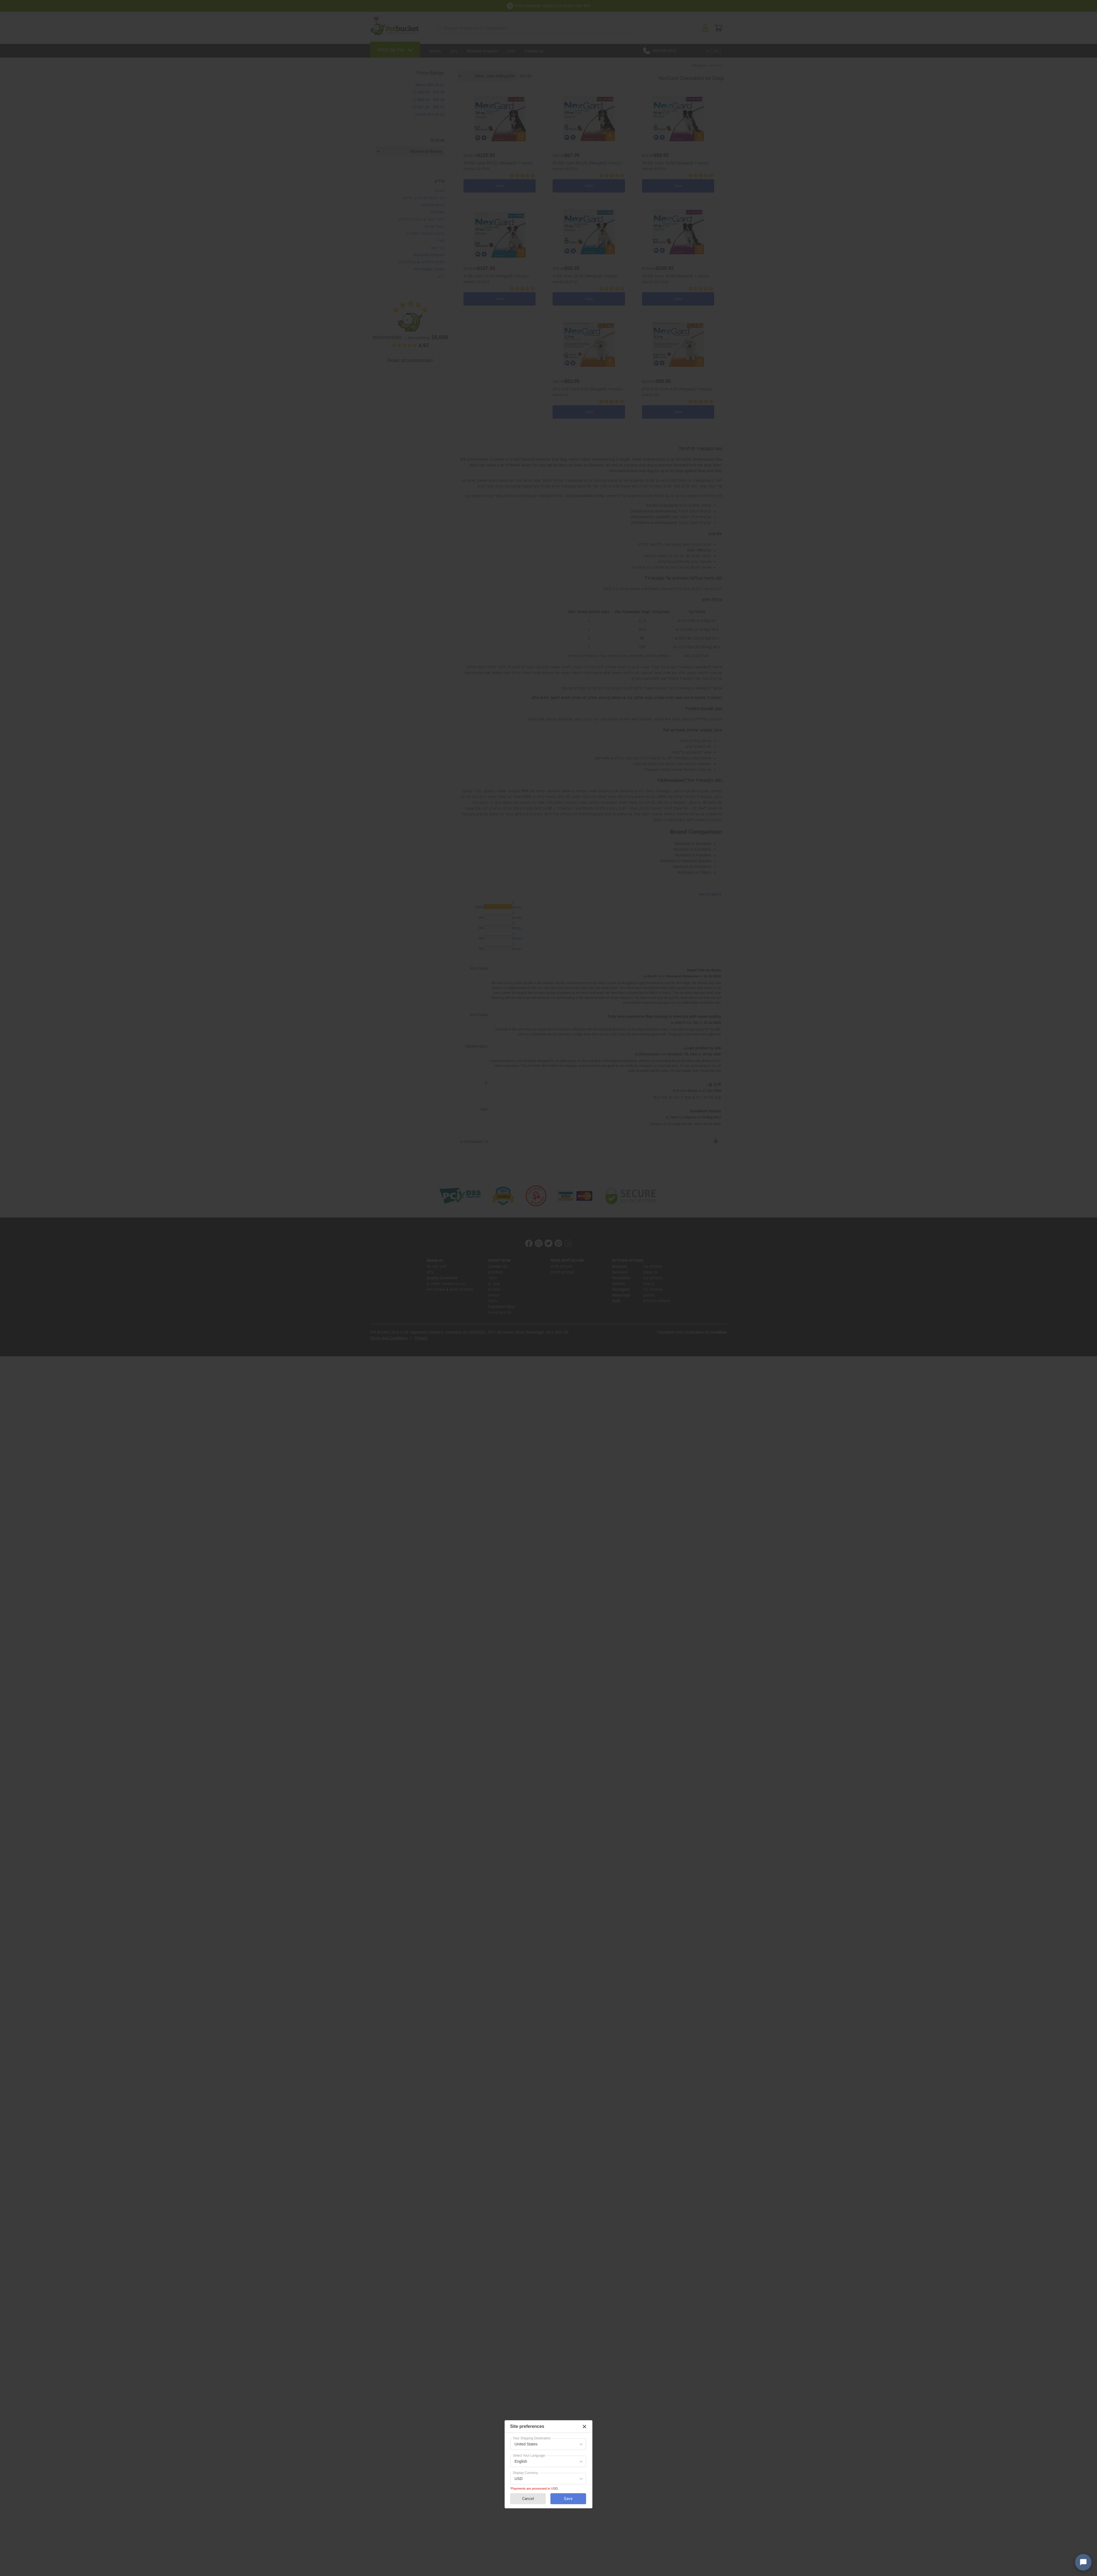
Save (568, 2498)
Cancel (528, 2498)
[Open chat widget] (1083, 2562)
